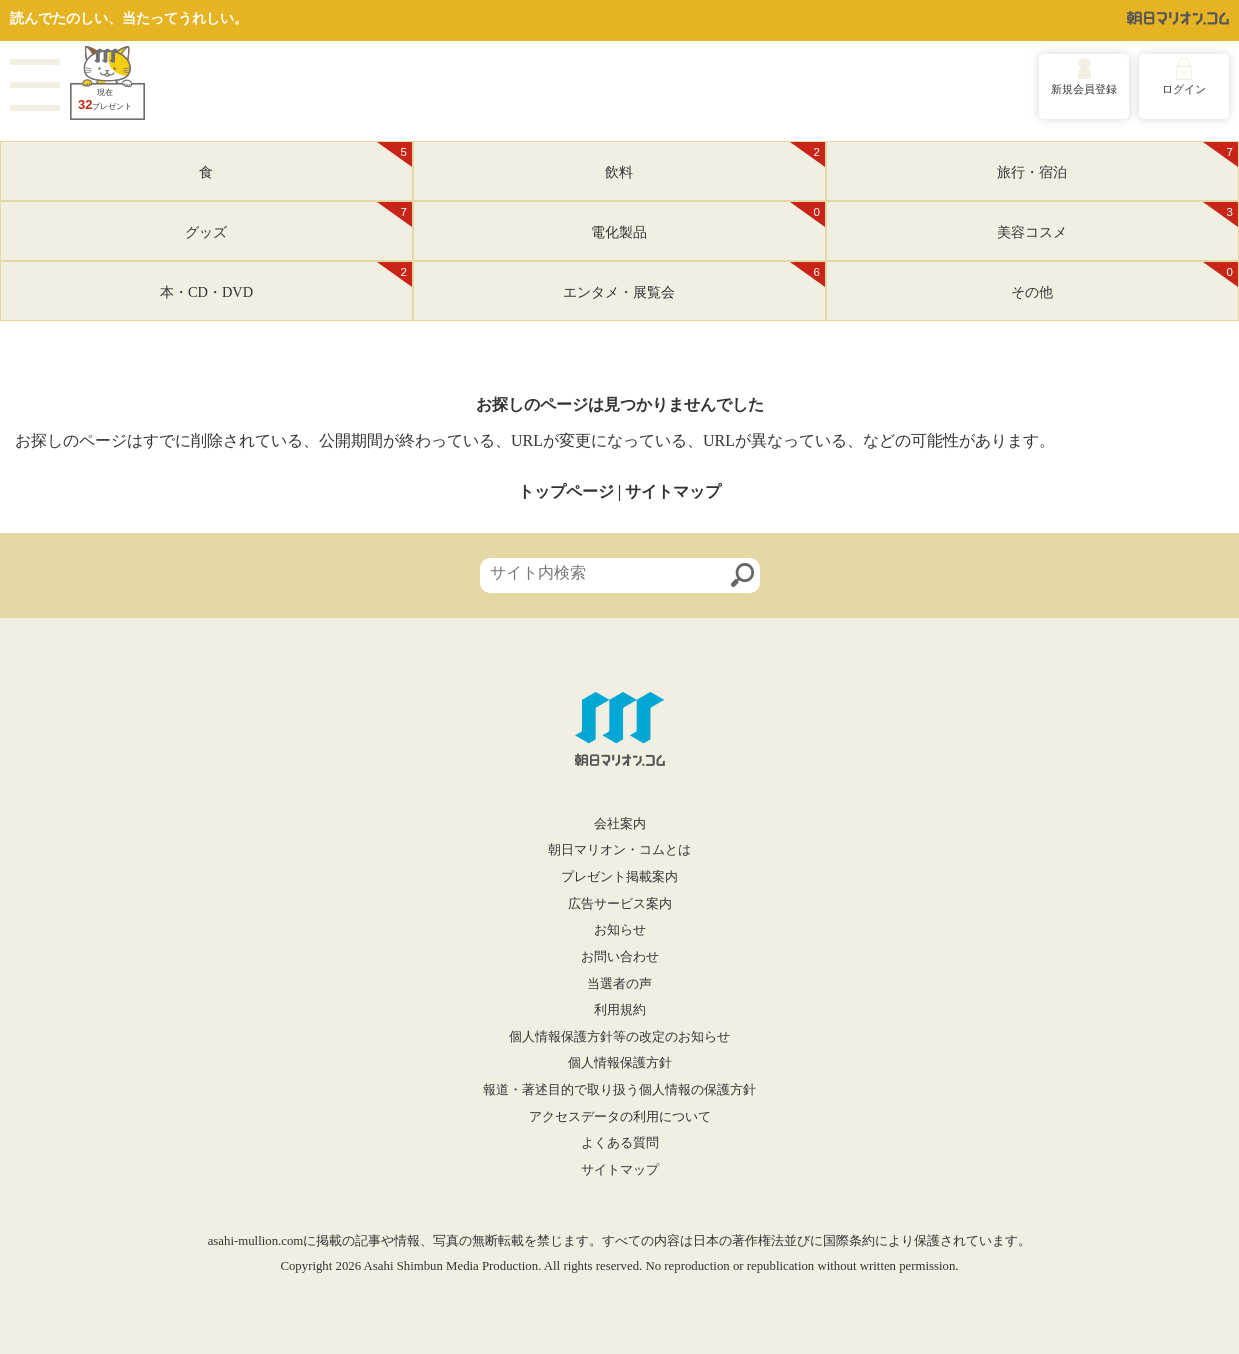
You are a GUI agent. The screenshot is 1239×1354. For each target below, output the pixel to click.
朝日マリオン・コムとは (619, 850)
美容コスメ (1117, 221)
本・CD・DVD (286, 281)
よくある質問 (620, 1143)
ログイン (1184, 89)
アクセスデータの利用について (620, 1117)
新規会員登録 (1084, 89)
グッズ (298, 221)
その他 (1124, 281)
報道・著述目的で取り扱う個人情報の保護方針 (619, 1090)
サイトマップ (673, 491)
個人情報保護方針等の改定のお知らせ (619, 1037)
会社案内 (620, 824)
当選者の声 (619, 984)
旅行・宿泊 (1117, 161)
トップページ (566, 491)
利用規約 (620, 1010)
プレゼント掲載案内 (619, 877)
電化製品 (708, 221)
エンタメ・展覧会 (694, 281)
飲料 (715, 161)
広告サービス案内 (620, 904)
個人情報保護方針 (620, 1063)
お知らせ (620, 930)
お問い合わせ (620, 957)
